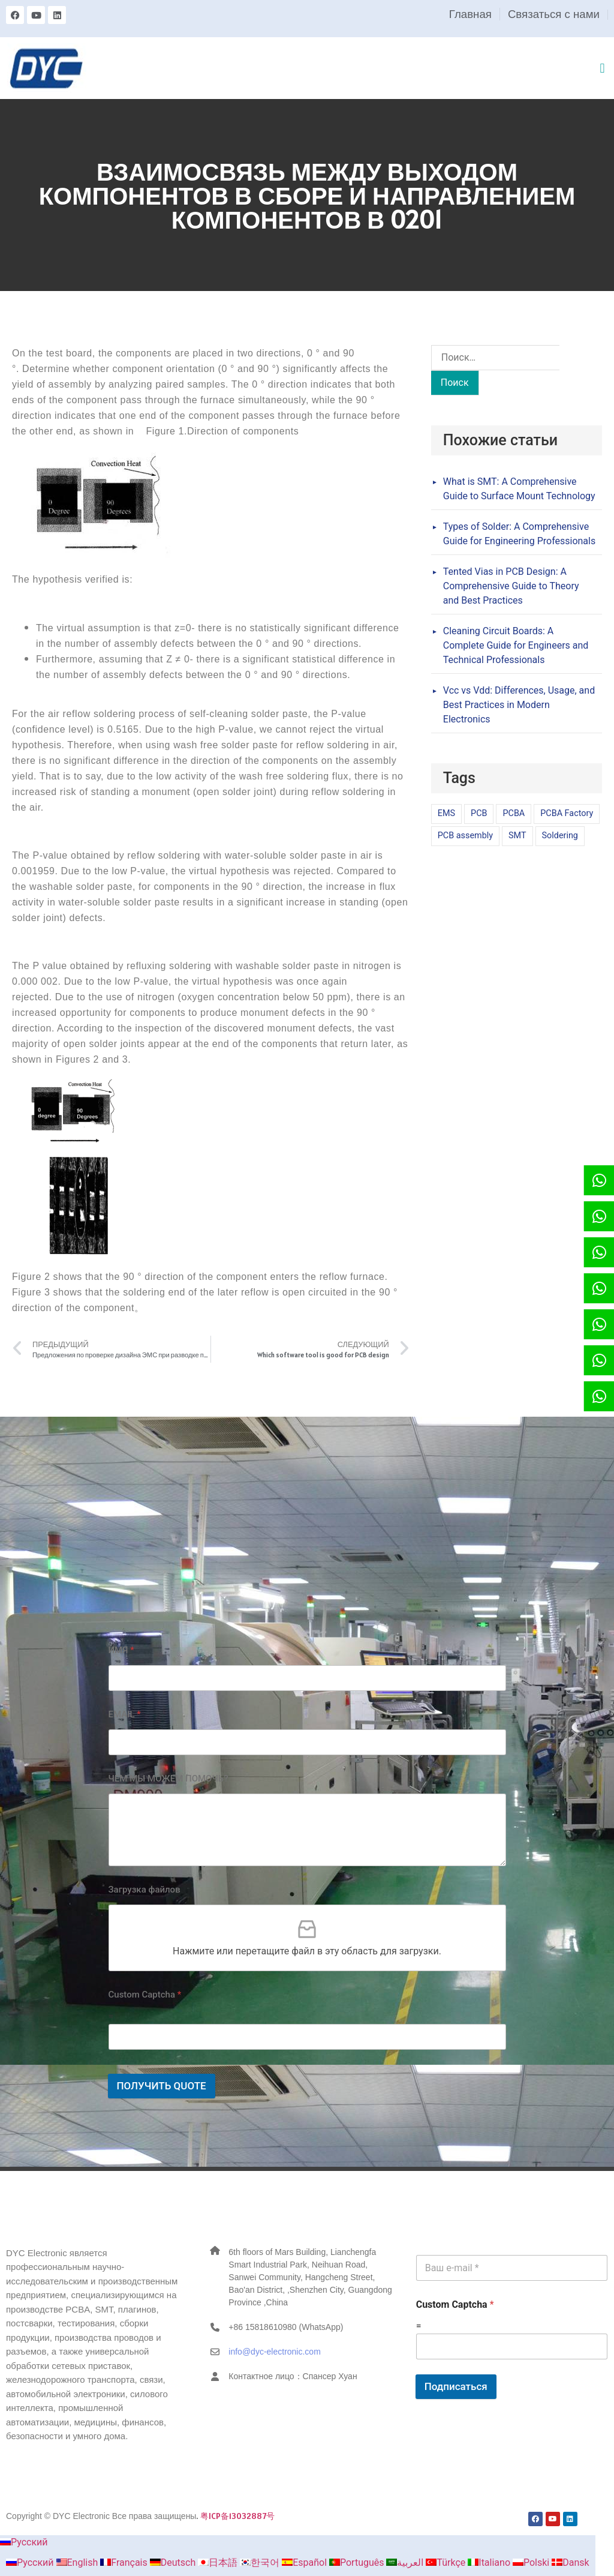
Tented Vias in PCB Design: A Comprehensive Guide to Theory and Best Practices (511, 586)
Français (124, 2562)
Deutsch (174, 2562)
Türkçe (447, 2562)
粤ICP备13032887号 (237, 2516)
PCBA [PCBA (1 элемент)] (513, 813)
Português (358, 2562)
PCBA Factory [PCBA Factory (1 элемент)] (566, 813)
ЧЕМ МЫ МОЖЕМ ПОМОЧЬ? (168, 1778)
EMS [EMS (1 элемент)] (446, 813)
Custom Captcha (145, 1994)
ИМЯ (121, 1650)
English (78, 2562)
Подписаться (456, 2386)
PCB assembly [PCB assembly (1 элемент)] (465, 835)
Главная (470, 14)
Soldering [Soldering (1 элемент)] (560, 835)
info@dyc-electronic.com (274, 2351)
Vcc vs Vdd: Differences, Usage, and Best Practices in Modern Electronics (519, 705)
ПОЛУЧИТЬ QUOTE (161, 2086)
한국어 (261, 2562)
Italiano (490, 2562)
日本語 (219, 2562)
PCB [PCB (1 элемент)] (479, 813)
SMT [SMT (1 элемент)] (517, 835)
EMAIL (125, 1714)
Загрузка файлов (144, 1889)
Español (305, 2562)
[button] (602, 68)
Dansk (570, 2562)
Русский (24, 2542)
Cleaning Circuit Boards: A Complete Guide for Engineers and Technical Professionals (516, 645)
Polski (532, 2562)
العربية (406, 2562)
